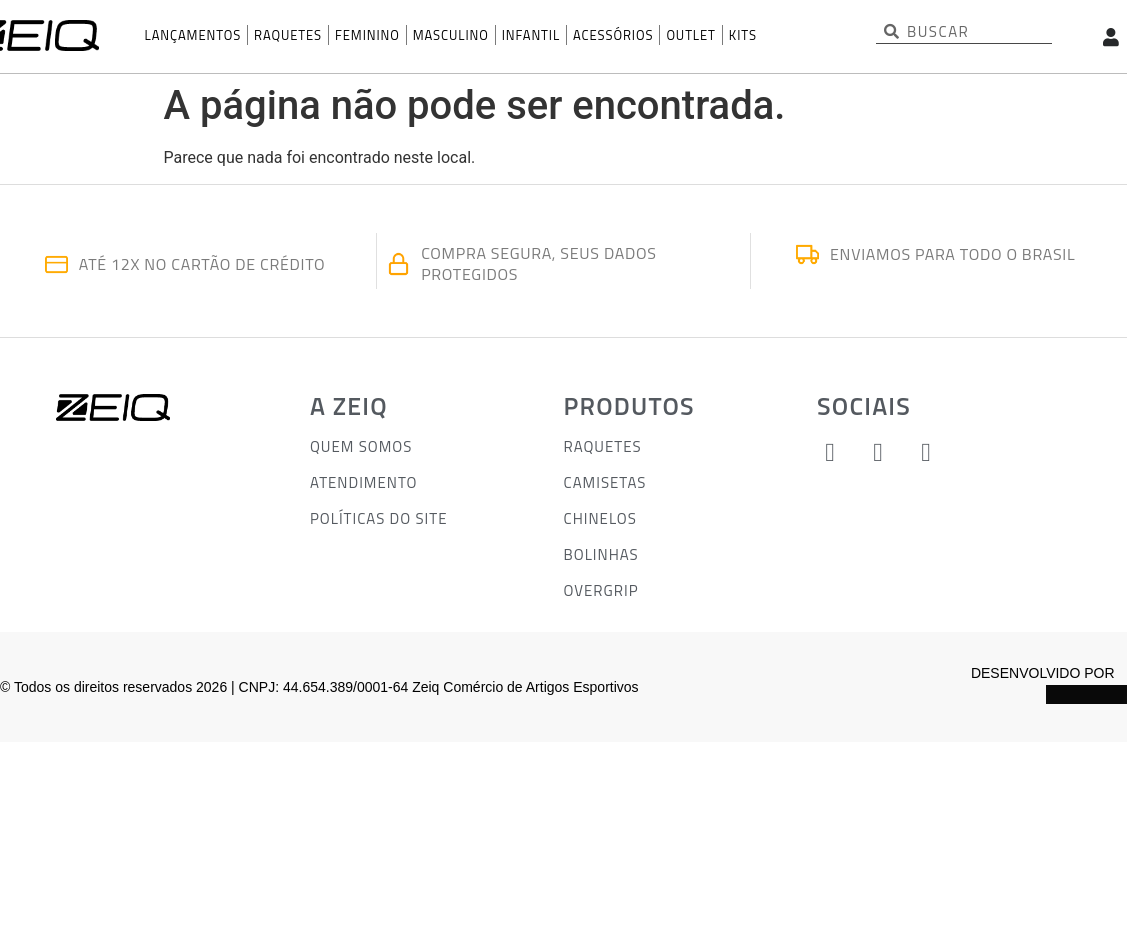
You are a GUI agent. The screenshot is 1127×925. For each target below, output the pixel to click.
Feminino (367, 35)
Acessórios (613, 35)
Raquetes (288, 35)
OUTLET (690, 35)
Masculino (451, 35)
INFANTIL (531, 35)
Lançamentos (193, 35)
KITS (743, 35)
